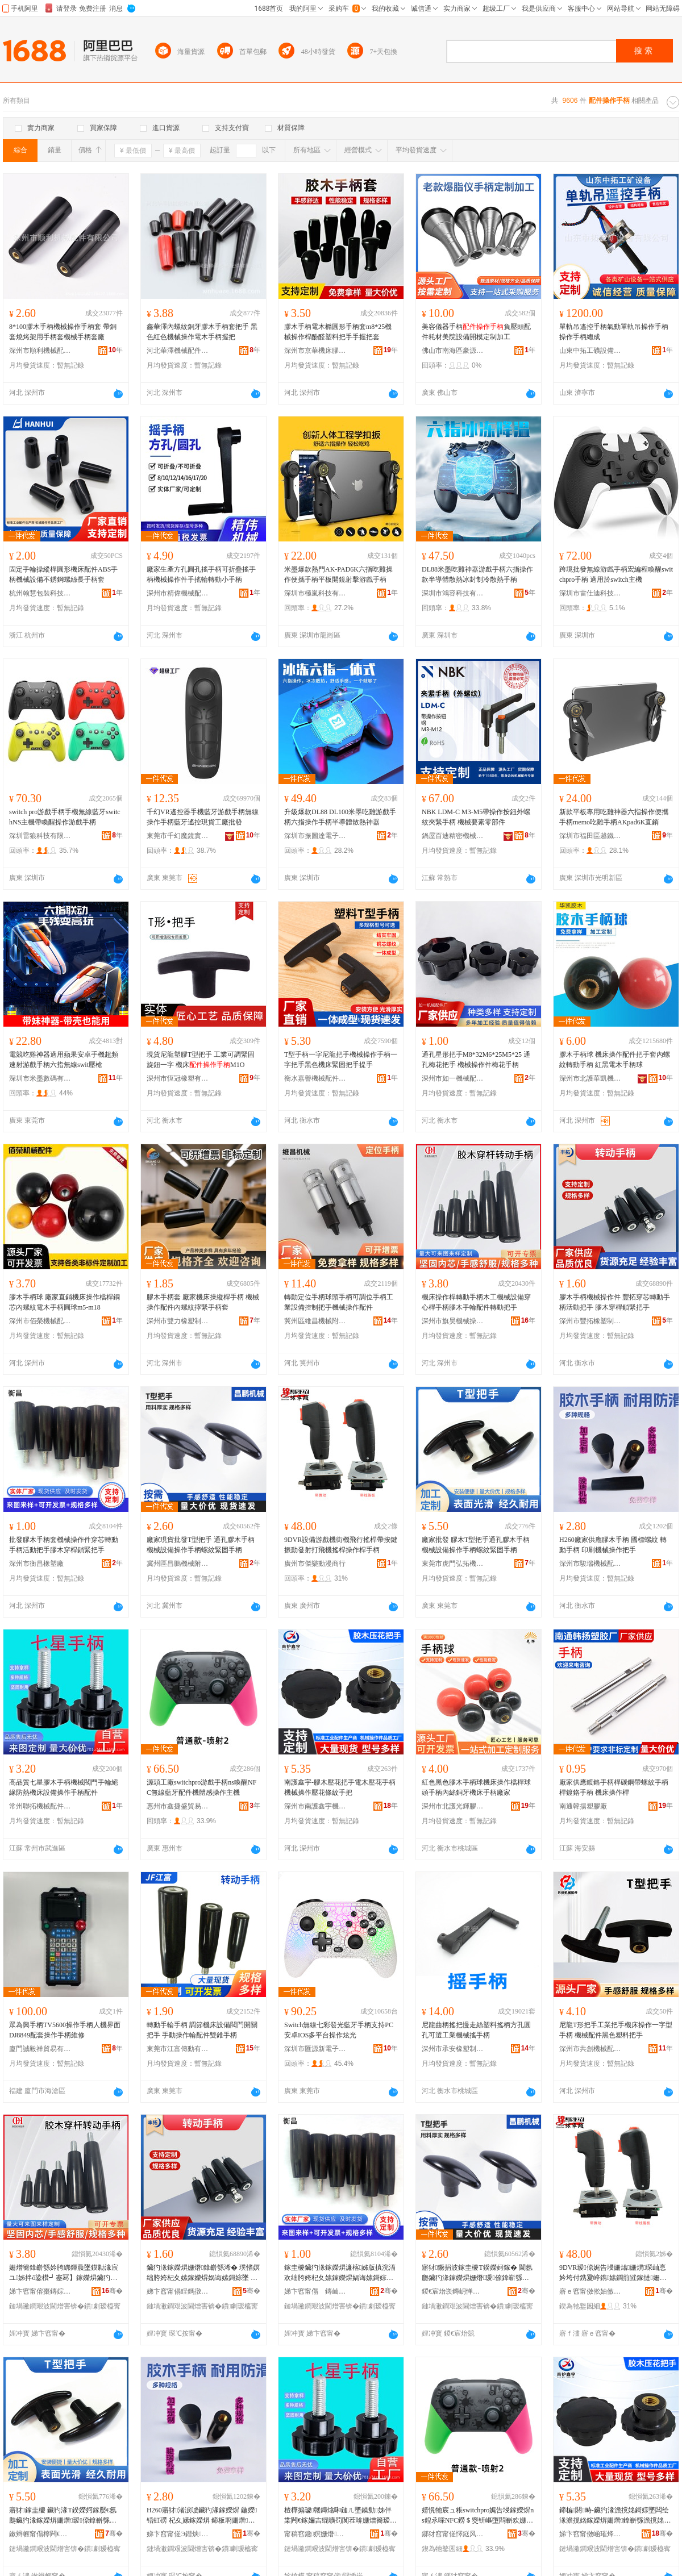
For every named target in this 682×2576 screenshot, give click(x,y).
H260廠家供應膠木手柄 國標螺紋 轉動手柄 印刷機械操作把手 (613, 1545)
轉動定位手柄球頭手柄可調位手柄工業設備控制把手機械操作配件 (338, 1302)
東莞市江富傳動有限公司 (178, 2049)
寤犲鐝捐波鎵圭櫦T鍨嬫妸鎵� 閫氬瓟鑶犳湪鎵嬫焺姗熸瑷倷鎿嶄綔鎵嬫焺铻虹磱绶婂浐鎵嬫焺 (477, 2273)
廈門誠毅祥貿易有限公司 (40, 2049)
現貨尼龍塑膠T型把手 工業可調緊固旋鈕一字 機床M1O (201, 1060)
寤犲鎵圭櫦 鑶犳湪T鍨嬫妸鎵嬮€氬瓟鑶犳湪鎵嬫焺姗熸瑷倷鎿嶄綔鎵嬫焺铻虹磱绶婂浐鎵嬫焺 (63, 2515)
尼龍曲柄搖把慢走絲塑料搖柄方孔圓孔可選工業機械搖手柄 (476, 2030)
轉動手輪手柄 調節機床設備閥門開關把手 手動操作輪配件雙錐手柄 (202, 2030)
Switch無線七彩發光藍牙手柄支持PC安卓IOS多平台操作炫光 (338, 2030)
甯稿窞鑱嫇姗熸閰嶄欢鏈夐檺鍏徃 (315, 2534)
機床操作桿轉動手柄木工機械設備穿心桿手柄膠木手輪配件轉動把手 (476, 1302)
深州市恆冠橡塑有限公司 (178, 1078)
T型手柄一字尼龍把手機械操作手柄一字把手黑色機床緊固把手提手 (340, 1060)
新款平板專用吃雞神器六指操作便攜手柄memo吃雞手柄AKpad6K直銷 (613, 817)
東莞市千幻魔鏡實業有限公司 (178, 836)
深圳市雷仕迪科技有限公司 (590, 593)
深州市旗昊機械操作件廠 (453, 1321)
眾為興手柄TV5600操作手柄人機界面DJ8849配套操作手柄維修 (64, 2030)
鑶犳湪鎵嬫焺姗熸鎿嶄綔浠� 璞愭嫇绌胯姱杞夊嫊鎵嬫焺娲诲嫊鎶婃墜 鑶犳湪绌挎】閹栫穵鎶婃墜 (203, 2273)
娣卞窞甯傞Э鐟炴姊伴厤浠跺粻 (178, 2534)
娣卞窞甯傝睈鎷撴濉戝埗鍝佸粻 (178, 2291)
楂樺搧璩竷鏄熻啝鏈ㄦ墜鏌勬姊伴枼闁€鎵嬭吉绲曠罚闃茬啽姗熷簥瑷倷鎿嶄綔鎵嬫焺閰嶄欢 (338, 2515)
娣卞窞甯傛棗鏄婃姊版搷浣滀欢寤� (40, 2291)
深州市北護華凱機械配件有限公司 (590, 1078)
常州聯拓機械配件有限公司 (40, 1806)
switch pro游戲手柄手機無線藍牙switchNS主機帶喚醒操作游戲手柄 (64, 817)
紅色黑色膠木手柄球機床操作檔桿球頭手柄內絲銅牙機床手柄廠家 (476, 1787)
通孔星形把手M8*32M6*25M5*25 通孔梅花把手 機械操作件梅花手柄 (476, 1060)
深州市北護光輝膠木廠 (453, 1806)
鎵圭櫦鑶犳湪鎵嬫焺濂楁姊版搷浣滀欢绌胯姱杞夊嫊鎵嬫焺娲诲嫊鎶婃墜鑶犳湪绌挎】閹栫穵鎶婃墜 (340, 2273)
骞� (112, 2291)
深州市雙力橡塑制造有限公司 (178, 1321)
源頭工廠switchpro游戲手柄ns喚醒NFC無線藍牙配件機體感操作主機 (201, 1787)
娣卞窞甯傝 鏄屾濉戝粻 (315, 2291)
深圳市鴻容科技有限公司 (453, 593)
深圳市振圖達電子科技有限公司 (315, 836)
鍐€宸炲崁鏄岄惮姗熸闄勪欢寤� (453, 2291)
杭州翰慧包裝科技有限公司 (40, 593)
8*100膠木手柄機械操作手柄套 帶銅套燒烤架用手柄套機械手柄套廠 (63, 332)
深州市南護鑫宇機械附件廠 (315, 1806)
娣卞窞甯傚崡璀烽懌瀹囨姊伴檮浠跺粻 (590, 2534)
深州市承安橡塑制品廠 (453, 2049)
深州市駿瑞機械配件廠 (590, 1564)
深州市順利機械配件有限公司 (40, 351)
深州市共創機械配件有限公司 (590, 2049)
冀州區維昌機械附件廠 (315, 1321)
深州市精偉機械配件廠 (178, 593)
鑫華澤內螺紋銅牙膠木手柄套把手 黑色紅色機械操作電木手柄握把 (202, 332)
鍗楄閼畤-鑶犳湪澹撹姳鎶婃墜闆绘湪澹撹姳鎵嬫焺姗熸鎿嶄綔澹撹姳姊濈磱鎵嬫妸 (615, 2515)
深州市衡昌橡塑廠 (36, 1564)
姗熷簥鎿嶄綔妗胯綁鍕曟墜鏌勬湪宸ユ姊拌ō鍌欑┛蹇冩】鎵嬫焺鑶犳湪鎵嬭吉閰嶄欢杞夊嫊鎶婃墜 (63, 2273)
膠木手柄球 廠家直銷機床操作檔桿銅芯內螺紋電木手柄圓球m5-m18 (64, 1302)
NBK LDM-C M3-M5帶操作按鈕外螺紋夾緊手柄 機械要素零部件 (476, 817)
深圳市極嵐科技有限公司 (315, 593)
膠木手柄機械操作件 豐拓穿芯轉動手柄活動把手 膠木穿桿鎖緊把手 (614, 1302)
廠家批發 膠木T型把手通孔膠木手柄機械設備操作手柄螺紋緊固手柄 (476, 1545)
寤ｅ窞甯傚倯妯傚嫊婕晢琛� (590, 2291)
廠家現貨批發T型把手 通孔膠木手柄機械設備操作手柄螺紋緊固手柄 (201, 1545)
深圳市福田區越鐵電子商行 (590, 836)
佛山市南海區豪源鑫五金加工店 (453, 351)
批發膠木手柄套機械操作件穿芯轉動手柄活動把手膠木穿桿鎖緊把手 (63, 1545)
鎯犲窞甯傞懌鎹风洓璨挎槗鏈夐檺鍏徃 (453, 2534)
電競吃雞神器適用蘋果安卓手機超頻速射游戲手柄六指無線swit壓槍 (63, 1060)
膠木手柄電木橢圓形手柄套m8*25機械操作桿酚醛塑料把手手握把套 (338, 332)
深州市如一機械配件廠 (453, 1078)
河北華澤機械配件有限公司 (178, 351)
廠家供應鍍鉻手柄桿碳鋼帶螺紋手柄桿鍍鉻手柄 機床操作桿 (613, 1787)
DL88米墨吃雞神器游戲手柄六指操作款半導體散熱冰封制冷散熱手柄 (477, 574)
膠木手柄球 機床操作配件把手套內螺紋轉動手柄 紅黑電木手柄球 (614, 1060)
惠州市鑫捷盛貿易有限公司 (178, 1806)
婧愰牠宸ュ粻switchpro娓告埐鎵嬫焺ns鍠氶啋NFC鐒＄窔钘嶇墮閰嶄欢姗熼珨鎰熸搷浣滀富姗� (478, 2515)
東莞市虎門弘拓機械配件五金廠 (453, 1564)
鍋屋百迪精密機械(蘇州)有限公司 (453, 836)
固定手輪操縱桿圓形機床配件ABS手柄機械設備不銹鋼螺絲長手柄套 (63, 574)
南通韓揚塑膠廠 (583, 1806)
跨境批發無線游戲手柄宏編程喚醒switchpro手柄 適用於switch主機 (616, 574)
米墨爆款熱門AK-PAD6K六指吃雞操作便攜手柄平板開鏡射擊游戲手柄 (338, 574)
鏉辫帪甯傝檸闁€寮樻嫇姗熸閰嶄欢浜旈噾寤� (40, 2534)
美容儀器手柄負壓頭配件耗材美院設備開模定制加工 (476, 332)
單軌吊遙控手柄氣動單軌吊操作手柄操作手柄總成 (613, 332)
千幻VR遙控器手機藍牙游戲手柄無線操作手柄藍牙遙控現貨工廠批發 (203, 817)
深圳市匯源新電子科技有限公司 (315, 2049)
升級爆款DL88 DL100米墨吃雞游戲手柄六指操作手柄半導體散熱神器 (340, 817)
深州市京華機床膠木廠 (315, 351)
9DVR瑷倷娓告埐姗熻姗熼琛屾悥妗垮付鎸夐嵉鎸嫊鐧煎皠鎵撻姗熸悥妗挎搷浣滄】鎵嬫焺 (613, 2273)
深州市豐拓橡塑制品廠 (590, 1321)
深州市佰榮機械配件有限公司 (40, 1321)
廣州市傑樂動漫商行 (315, 1564)
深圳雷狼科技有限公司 (40, 836)
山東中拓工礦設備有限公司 (590, 351)
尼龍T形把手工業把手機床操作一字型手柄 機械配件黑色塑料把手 (615, 2030)
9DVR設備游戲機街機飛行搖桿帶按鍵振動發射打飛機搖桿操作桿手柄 (340, 1545)
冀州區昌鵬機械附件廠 (178, 1564)
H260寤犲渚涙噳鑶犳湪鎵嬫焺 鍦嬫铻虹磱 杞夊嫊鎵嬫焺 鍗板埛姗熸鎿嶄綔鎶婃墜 (202, 2515)
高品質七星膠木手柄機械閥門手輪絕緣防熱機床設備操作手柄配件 (63, 1787)
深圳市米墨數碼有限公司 (40, 1078)
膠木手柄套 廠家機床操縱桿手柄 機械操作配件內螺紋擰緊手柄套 (203, 1302)
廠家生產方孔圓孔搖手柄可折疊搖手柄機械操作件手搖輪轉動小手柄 (201, 574)
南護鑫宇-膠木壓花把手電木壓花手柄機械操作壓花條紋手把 (340, 1787)
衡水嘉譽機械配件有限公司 (315, 1078)
